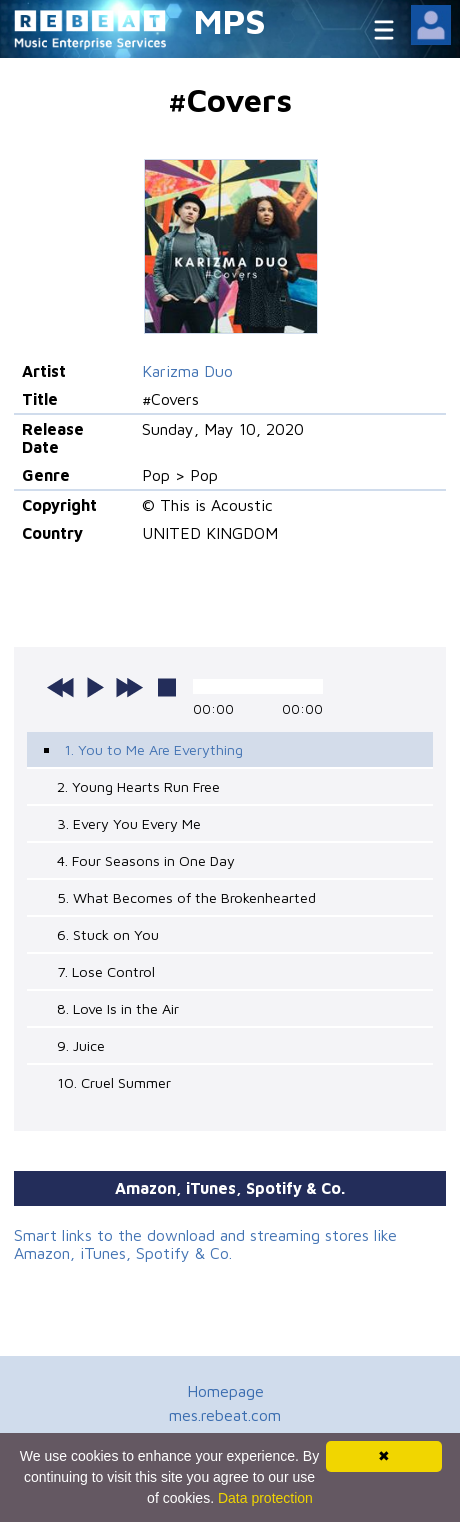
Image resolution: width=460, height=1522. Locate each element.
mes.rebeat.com (225, 1415)
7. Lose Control (106, 971)
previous (61, 687)
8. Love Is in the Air (118, 1008)
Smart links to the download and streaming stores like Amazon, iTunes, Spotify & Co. (205, 1244)
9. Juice (81, 1045)
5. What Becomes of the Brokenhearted (186, 897)
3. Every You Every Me (129, 823)
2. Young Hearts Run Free (138, 786)
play (95, 687)
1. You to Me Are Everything (153, 749)
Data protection (265, 1498)
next (129, 687)
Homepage (225, 1391)
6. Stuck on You (108, 934)
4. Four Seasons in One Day (146, 860)
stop (167, 687)
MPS (230, 20)
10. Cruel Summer (114, 1082)
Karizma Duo (187, 371)
